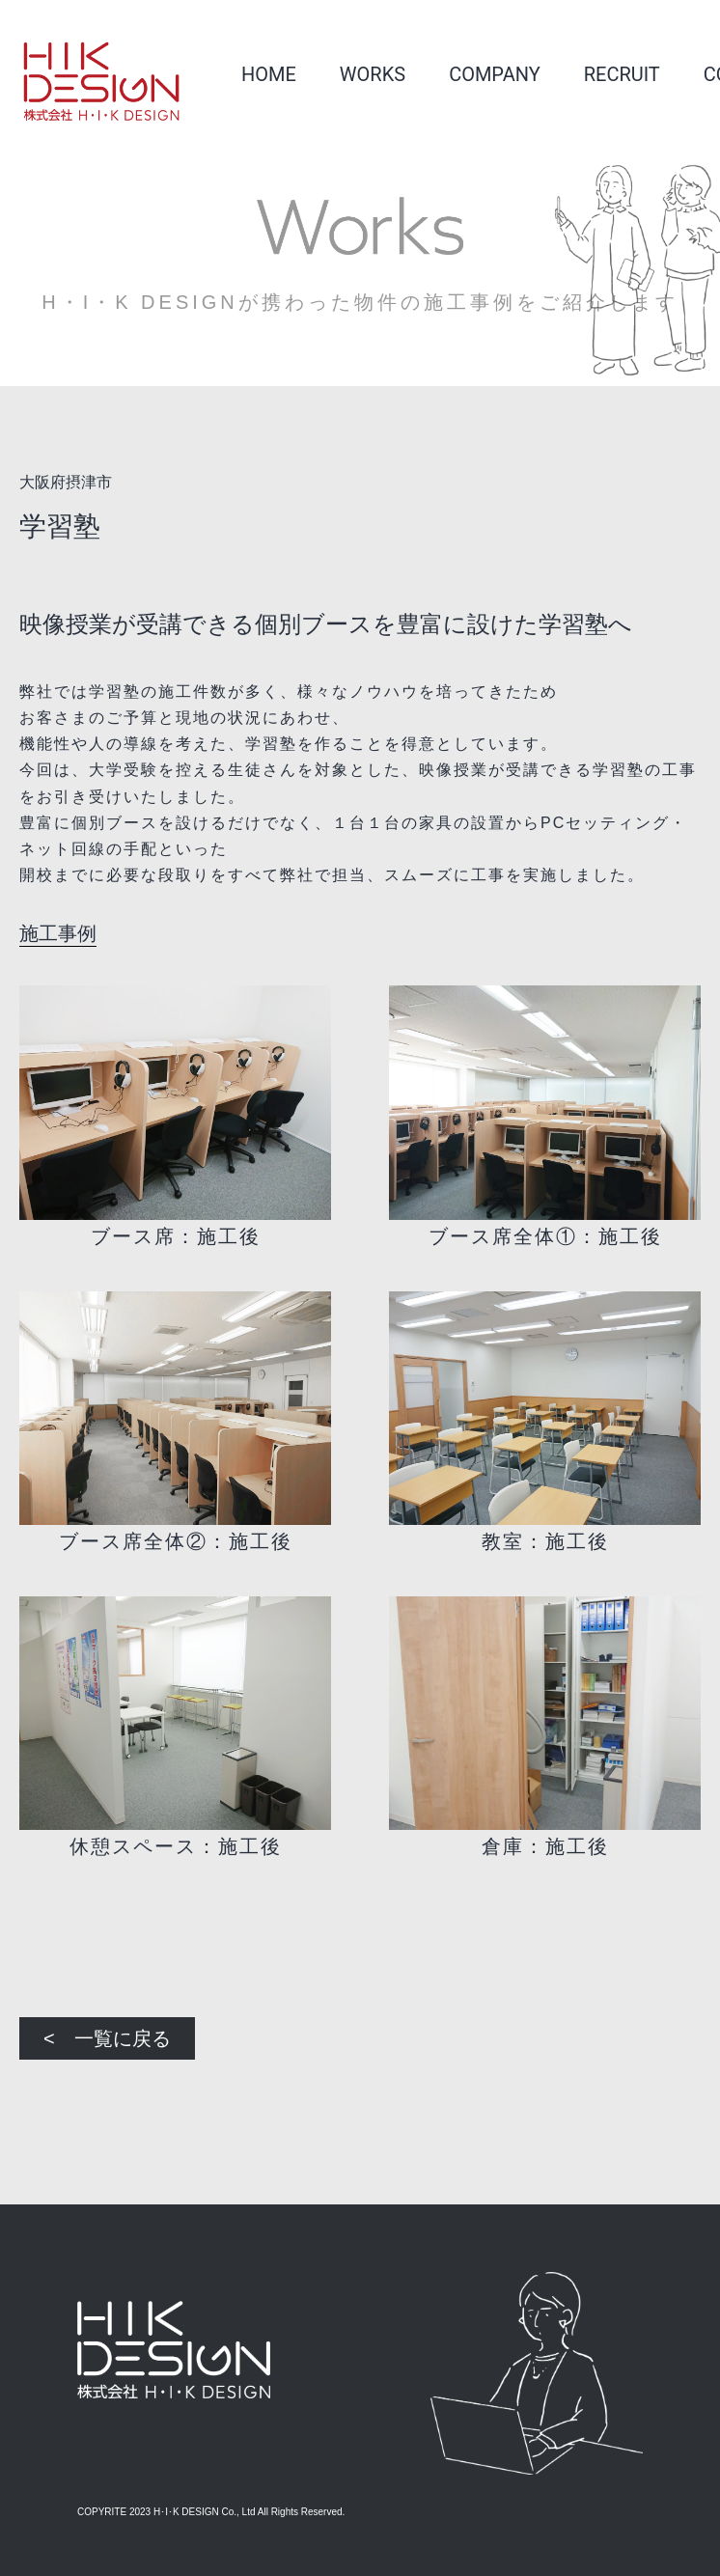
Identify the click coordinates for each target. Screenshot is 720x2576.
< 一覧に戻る (107, 2038)
